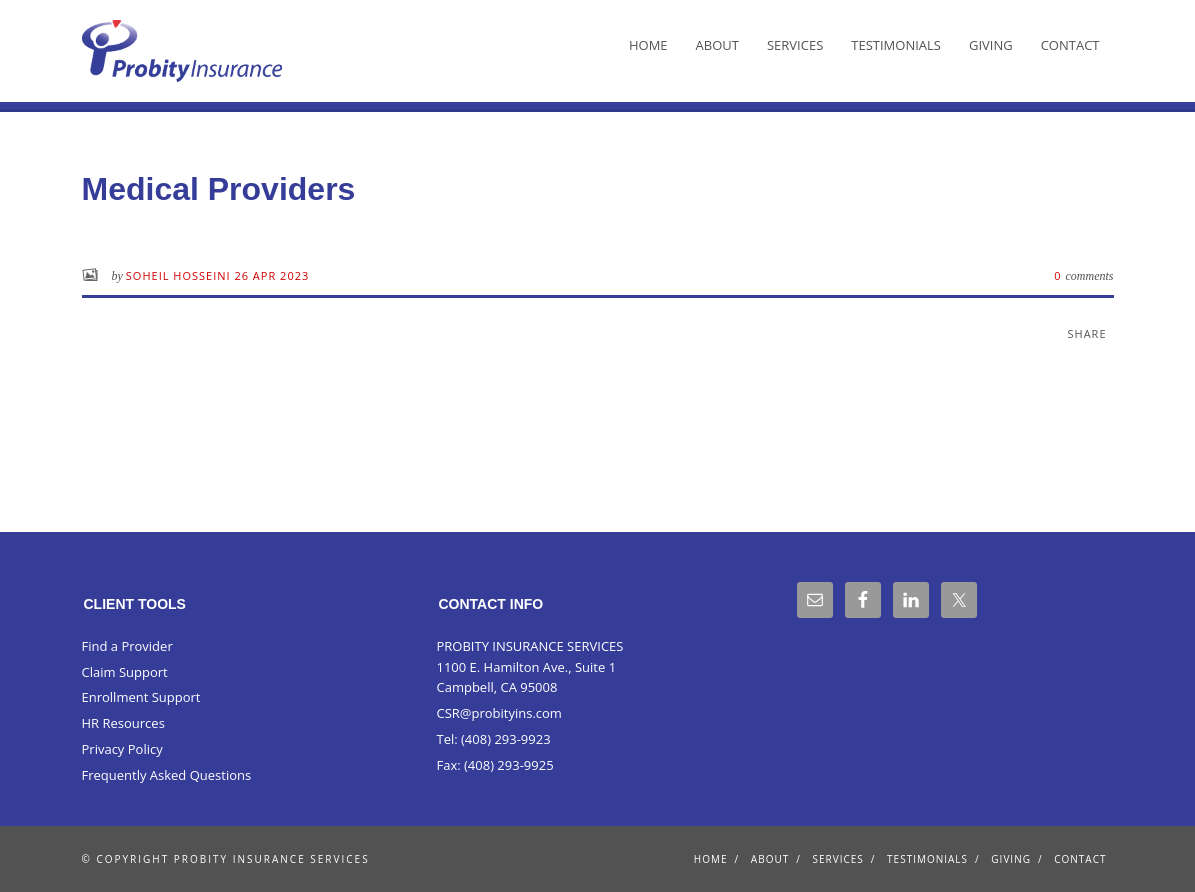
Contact (1070, 45)
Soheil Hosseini (180, 275)
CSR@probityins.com (498, 713)
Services (795, 45)
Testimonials (896, 45)
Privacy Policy (122, 749)
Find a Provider (127, 646)
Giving (991, 45)
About (717, 45)
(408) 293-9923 (506, 739)
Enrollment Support (141, 697)
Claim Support (125, 672)
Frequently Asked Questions (167, 775)
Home (648, 45)
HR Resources (123, 723)
